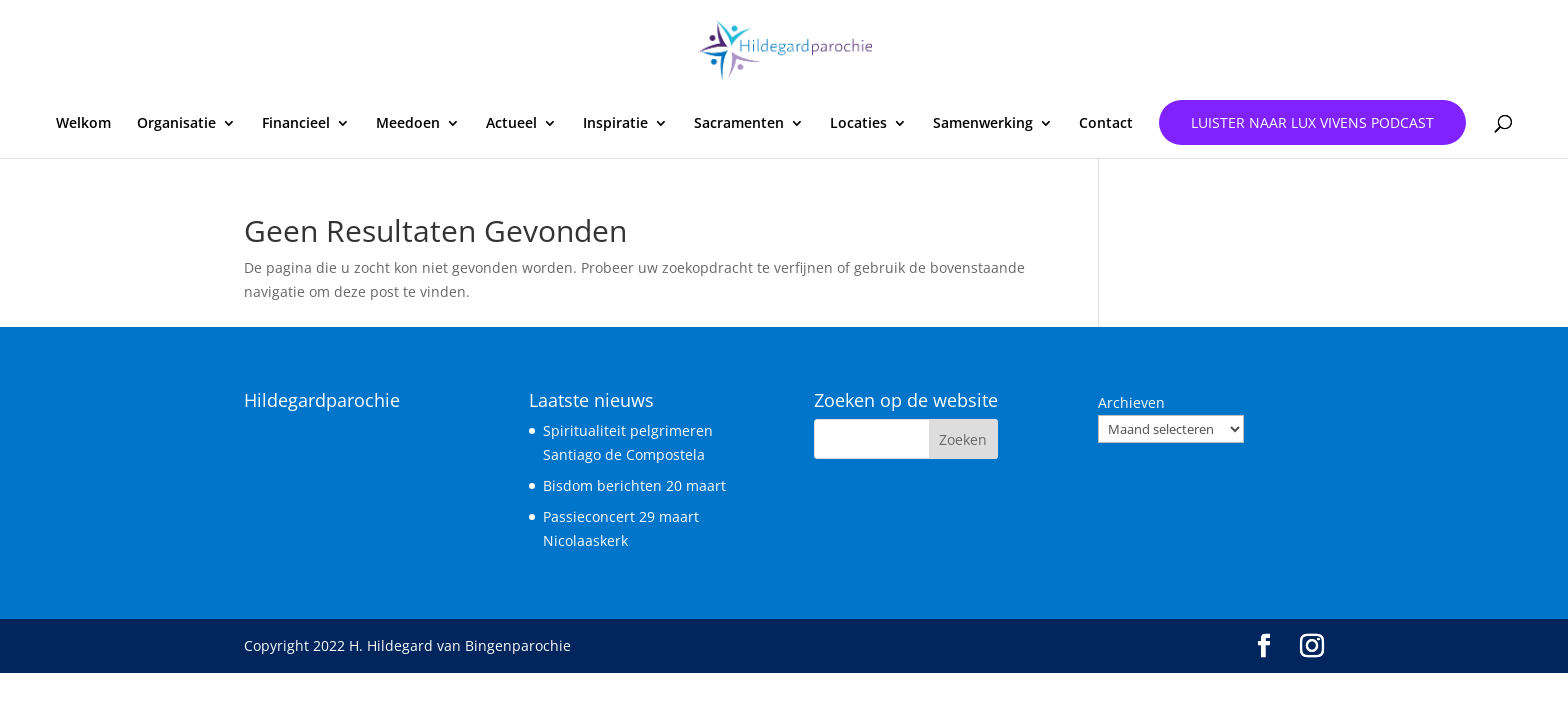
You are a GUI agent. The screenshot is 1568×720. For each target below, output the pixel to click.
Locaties (858, 124)
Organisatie (176, 124)
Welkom (83, 124)
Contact (1106, 124)
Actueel (511, 124)
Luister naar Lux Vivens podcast (1312, 122)
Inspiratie (615, 124)
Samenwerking (983, 124)
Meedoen (408, 124)
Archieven (1131, 402)
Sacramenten (739, 124)
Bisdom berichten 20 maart (634, 485)
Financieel (296, 124)
